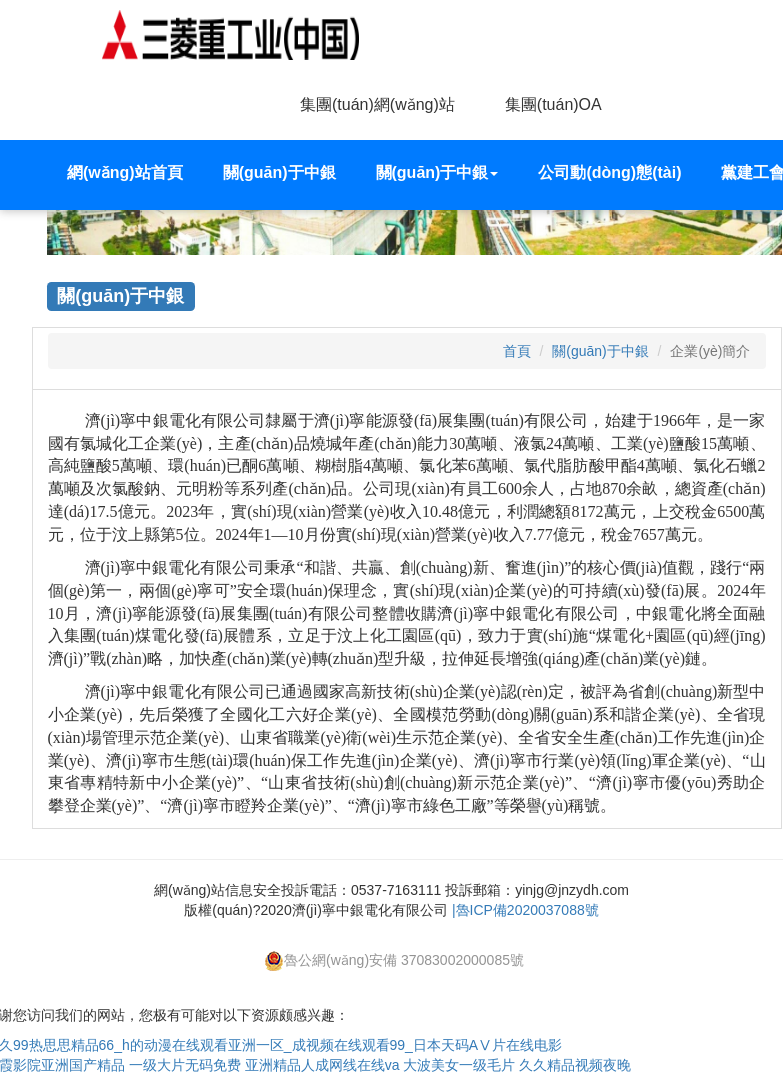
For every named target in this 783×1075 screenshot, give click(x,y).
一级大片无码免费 (185, 1065)
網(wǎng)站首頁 (125, 172)
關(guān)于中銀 (279, 172)
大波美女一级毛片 (459, 1065)
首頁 (517, 351)
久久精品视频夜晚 (575, 1065)
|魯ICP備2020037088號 (525, 910)
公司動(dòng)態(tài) (609, 172)
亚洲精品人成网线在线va (322, 1065)
